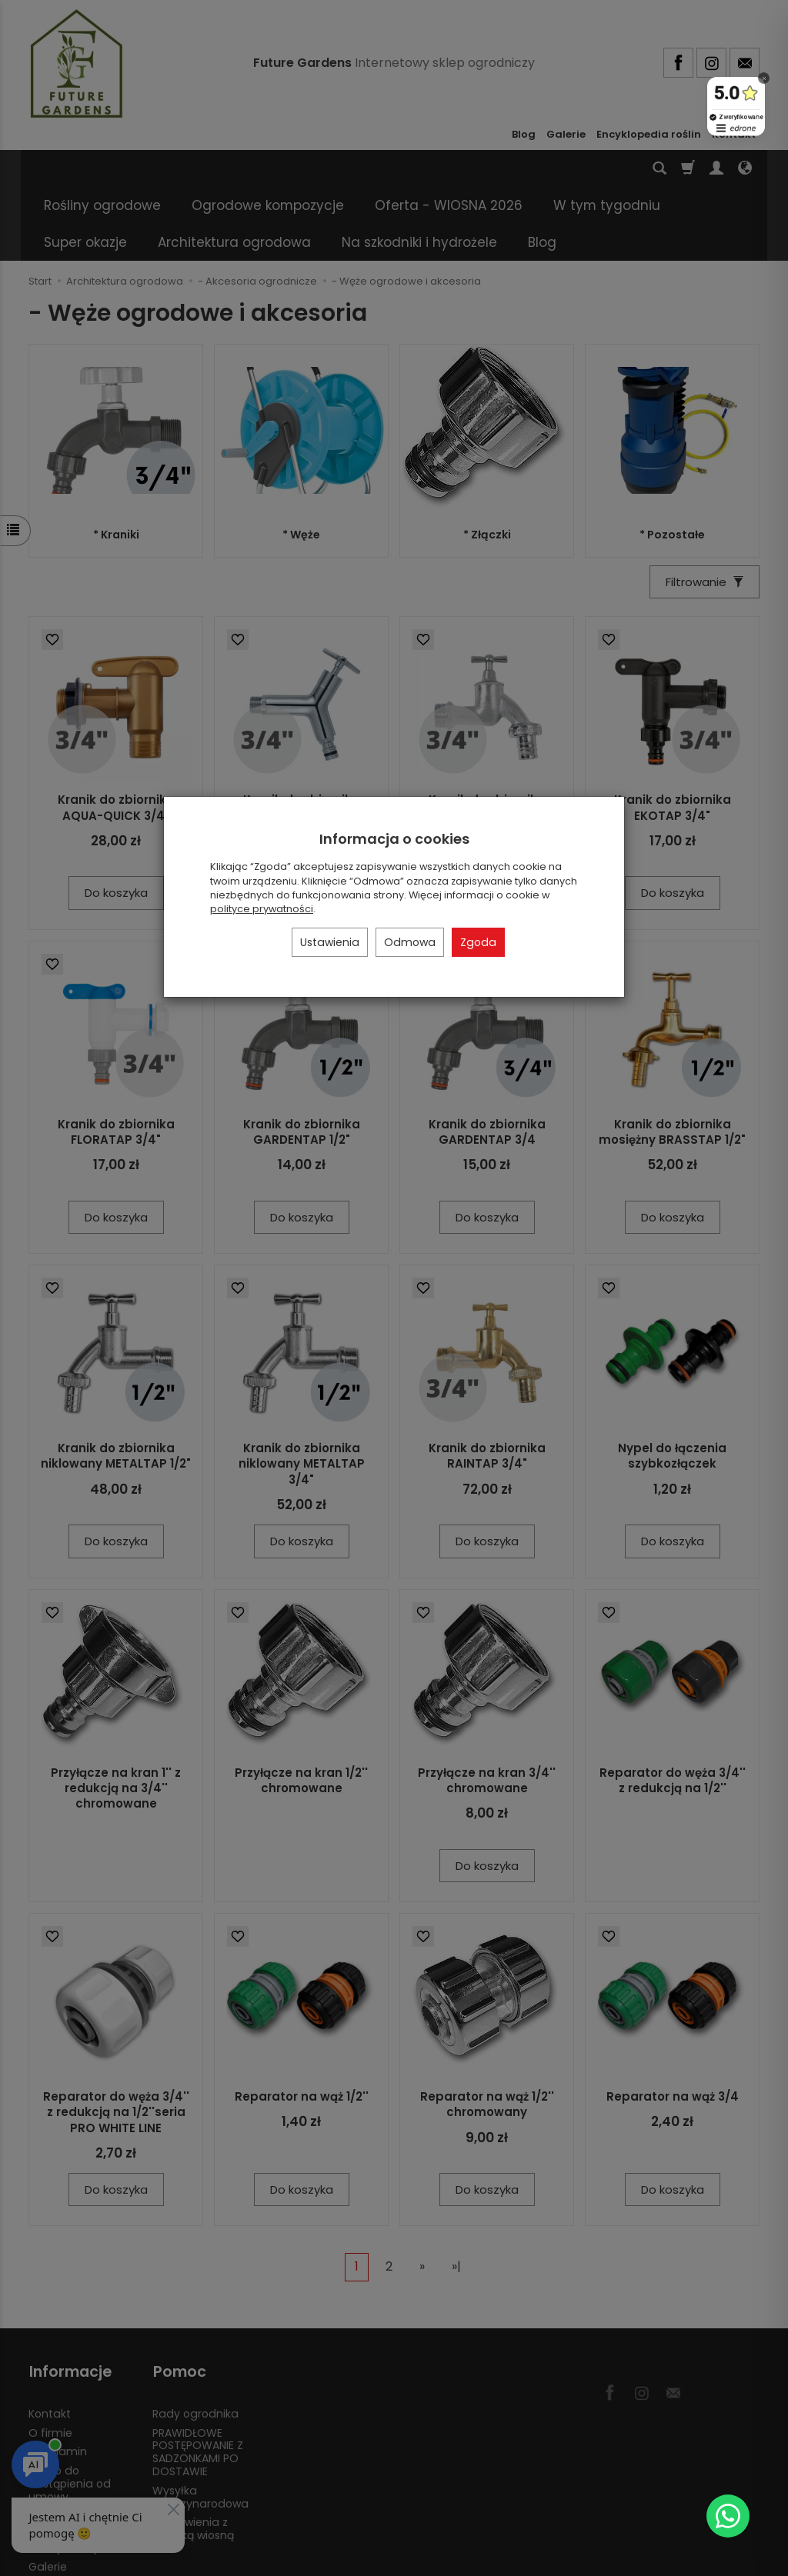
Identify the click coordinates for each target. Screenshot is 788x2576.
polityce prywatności (261, 908)
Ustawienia (329, 942)
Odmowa (410, 942)
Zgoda (478, 942)
